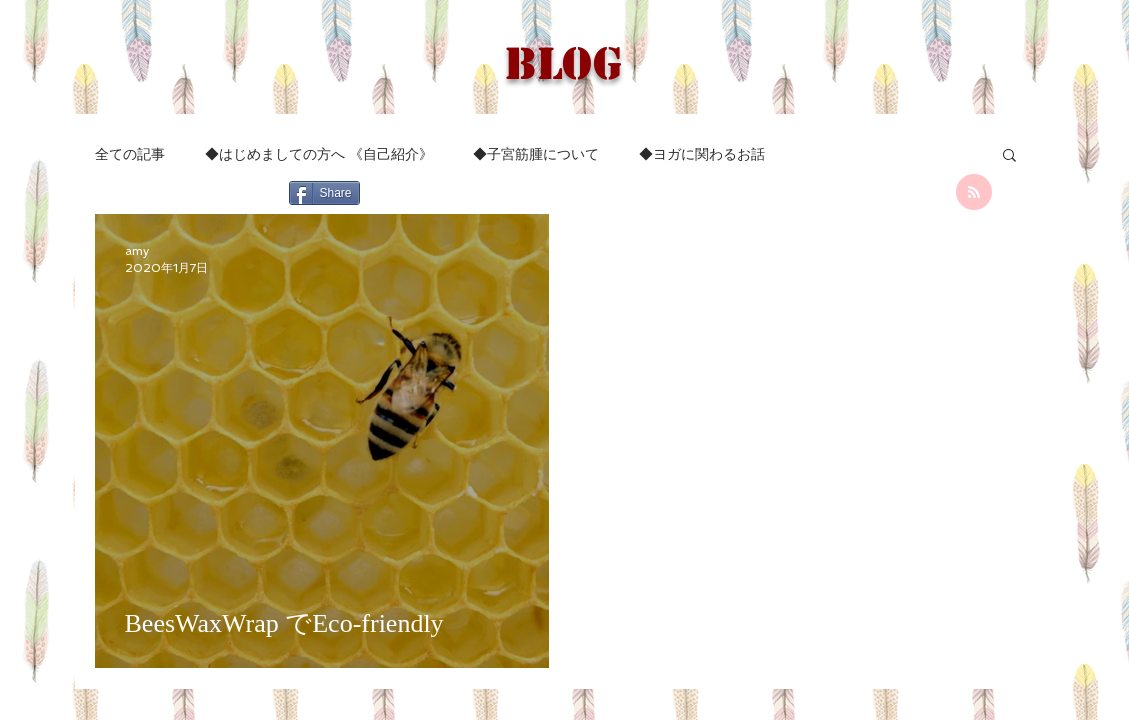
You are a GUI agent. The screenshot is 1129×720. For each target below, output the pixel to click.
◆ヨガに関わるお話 (702, 154)
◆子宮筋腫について (536, 154)
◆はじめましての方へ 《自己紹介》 (319, 154)
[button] (1009, 156)
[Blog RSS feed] (974, 193)
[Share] (324, 193)
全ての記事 (130, 154)
